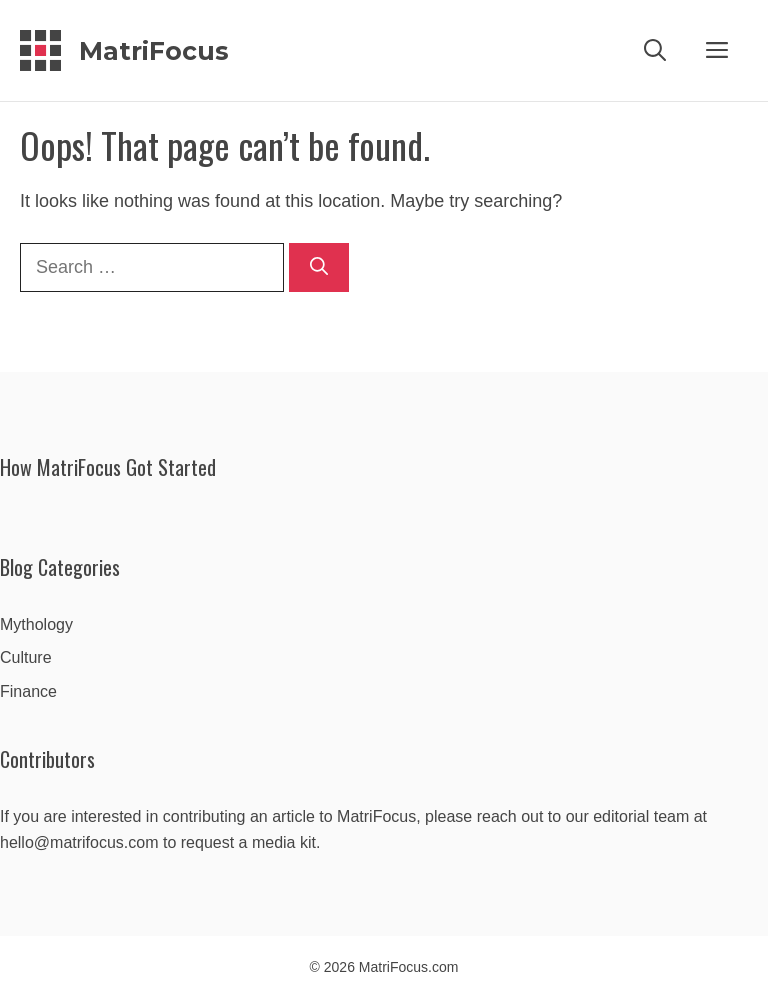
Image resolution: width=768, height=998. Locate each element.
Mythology (36, 624)
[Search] (319, 267)
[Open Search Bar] (655, 50)
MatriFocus (154, 51)
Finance (28, 691)
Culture (26, 657)
